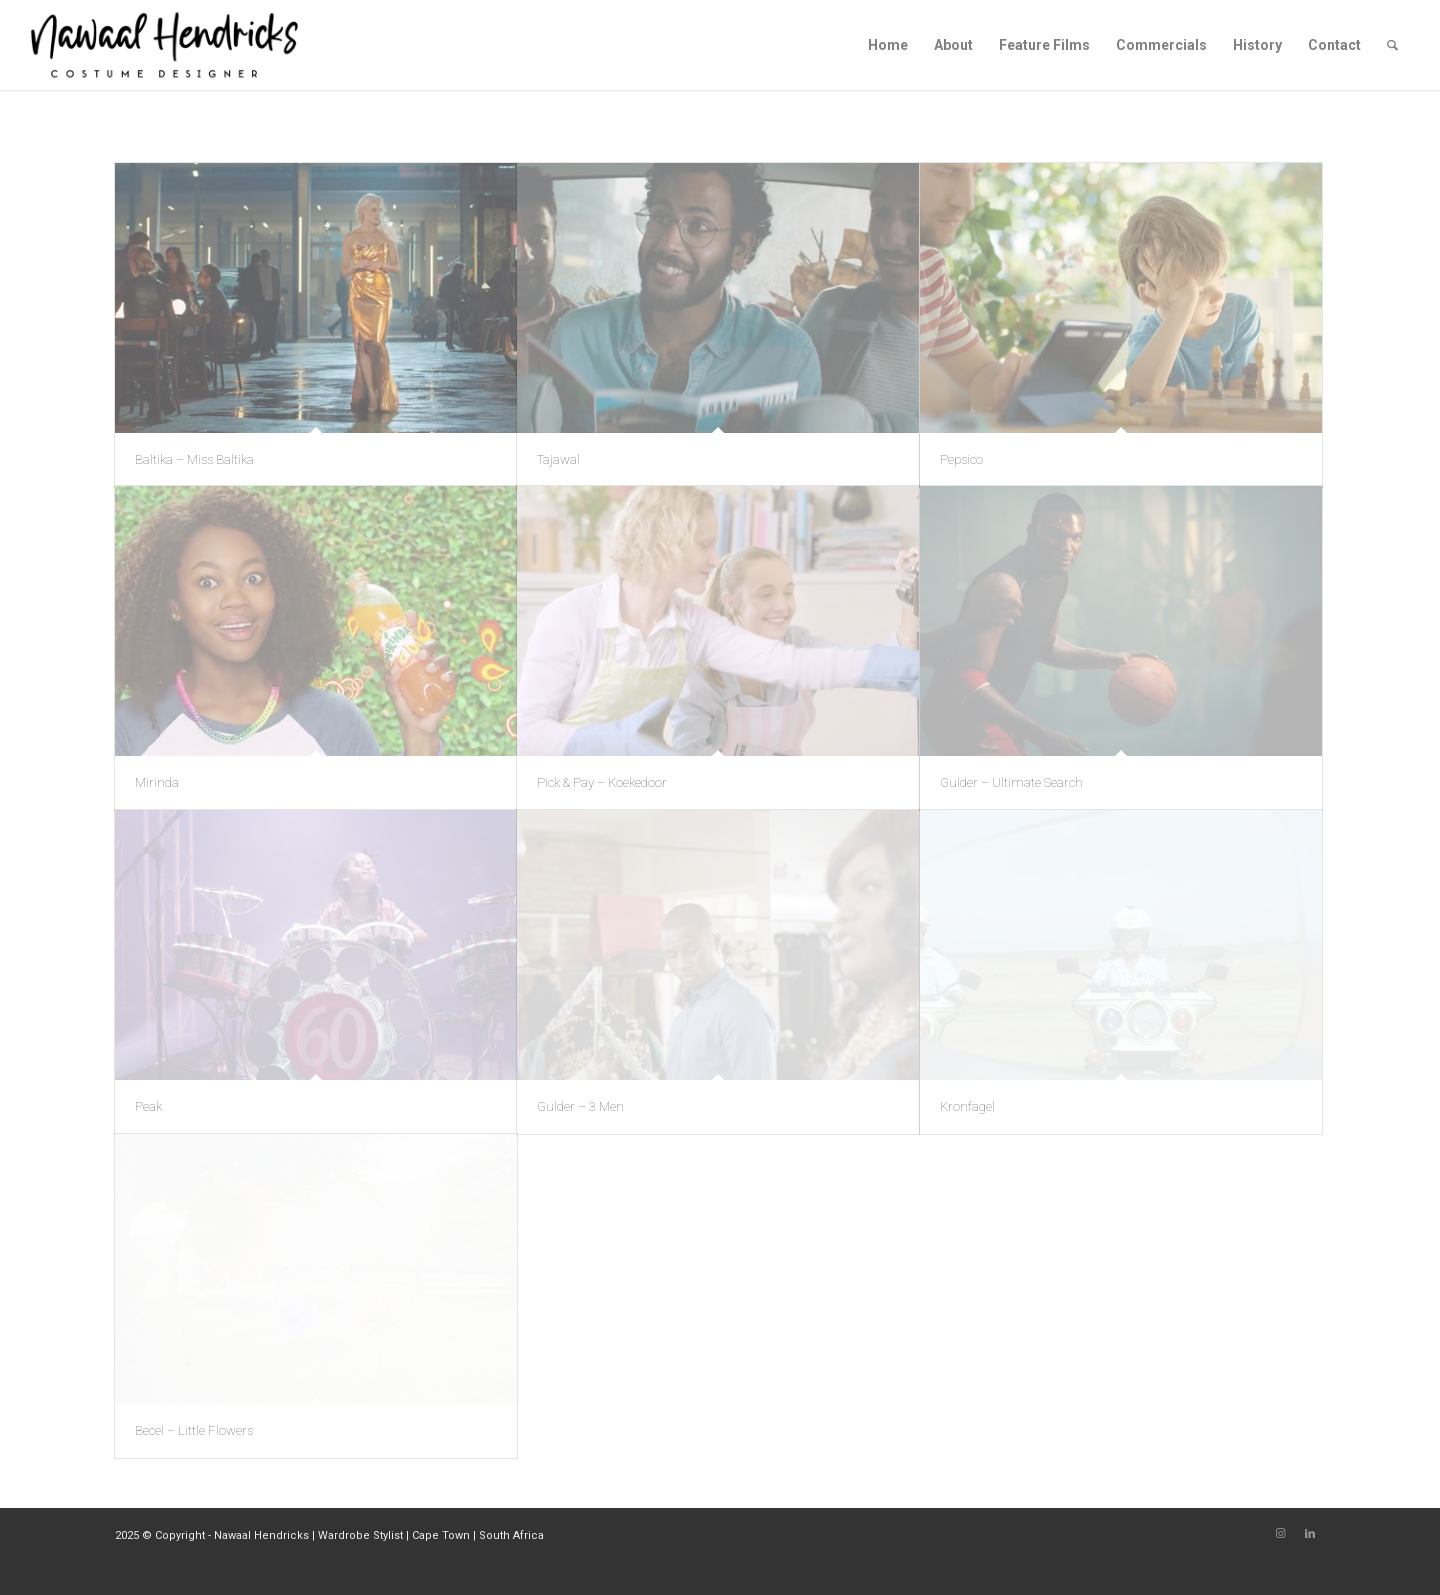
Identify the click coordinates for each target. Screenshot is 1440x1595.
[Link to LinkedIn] (1310, 1534)
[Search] (1392, 45)
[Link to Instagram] (1280, 1534)
